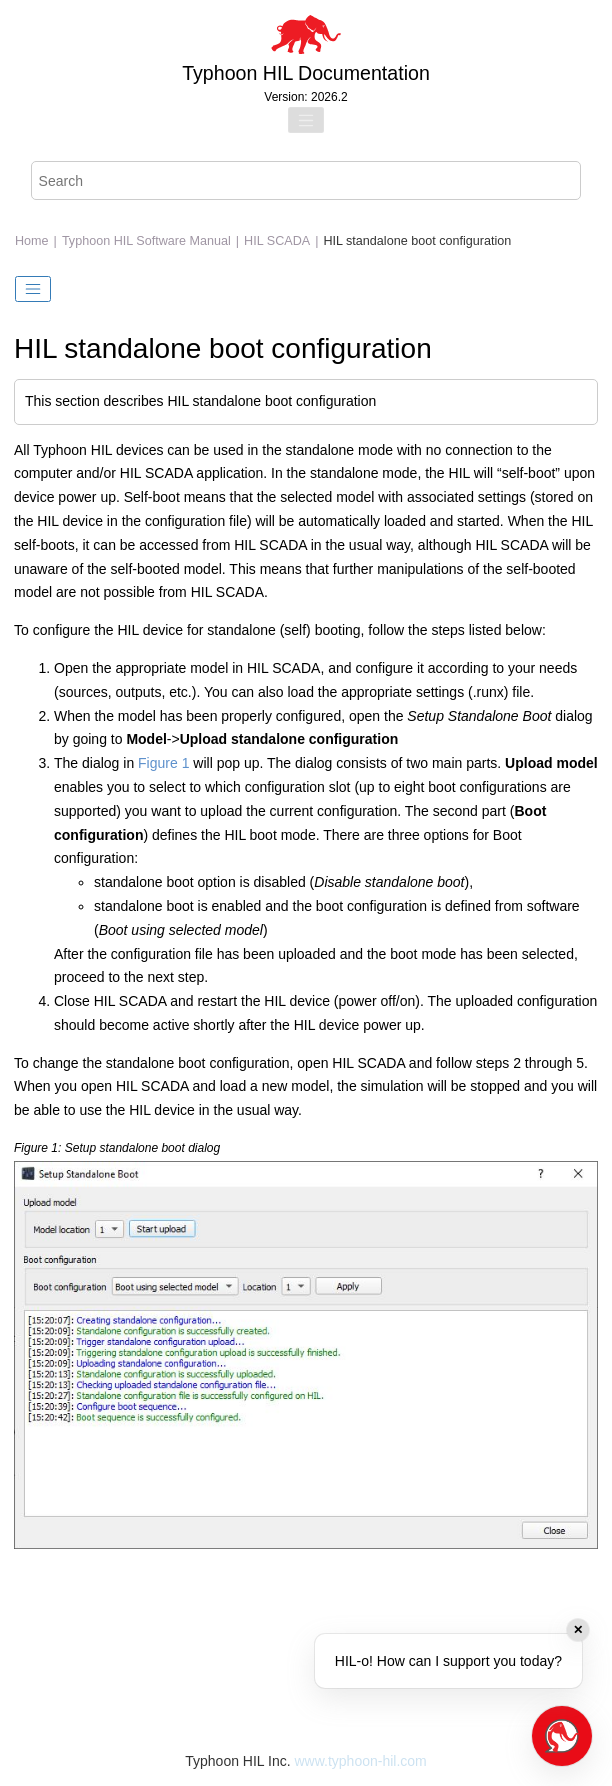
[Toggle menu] (306, 120)
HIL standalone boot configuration (417, 241)
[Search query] (306, 180)
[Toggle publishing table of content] (33, 289)
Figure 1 (163, 763)
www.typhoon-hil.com (360, 1761)
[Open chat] (562, 1736)
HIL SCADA (277, 241)
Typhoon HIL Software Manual (146, 241)
